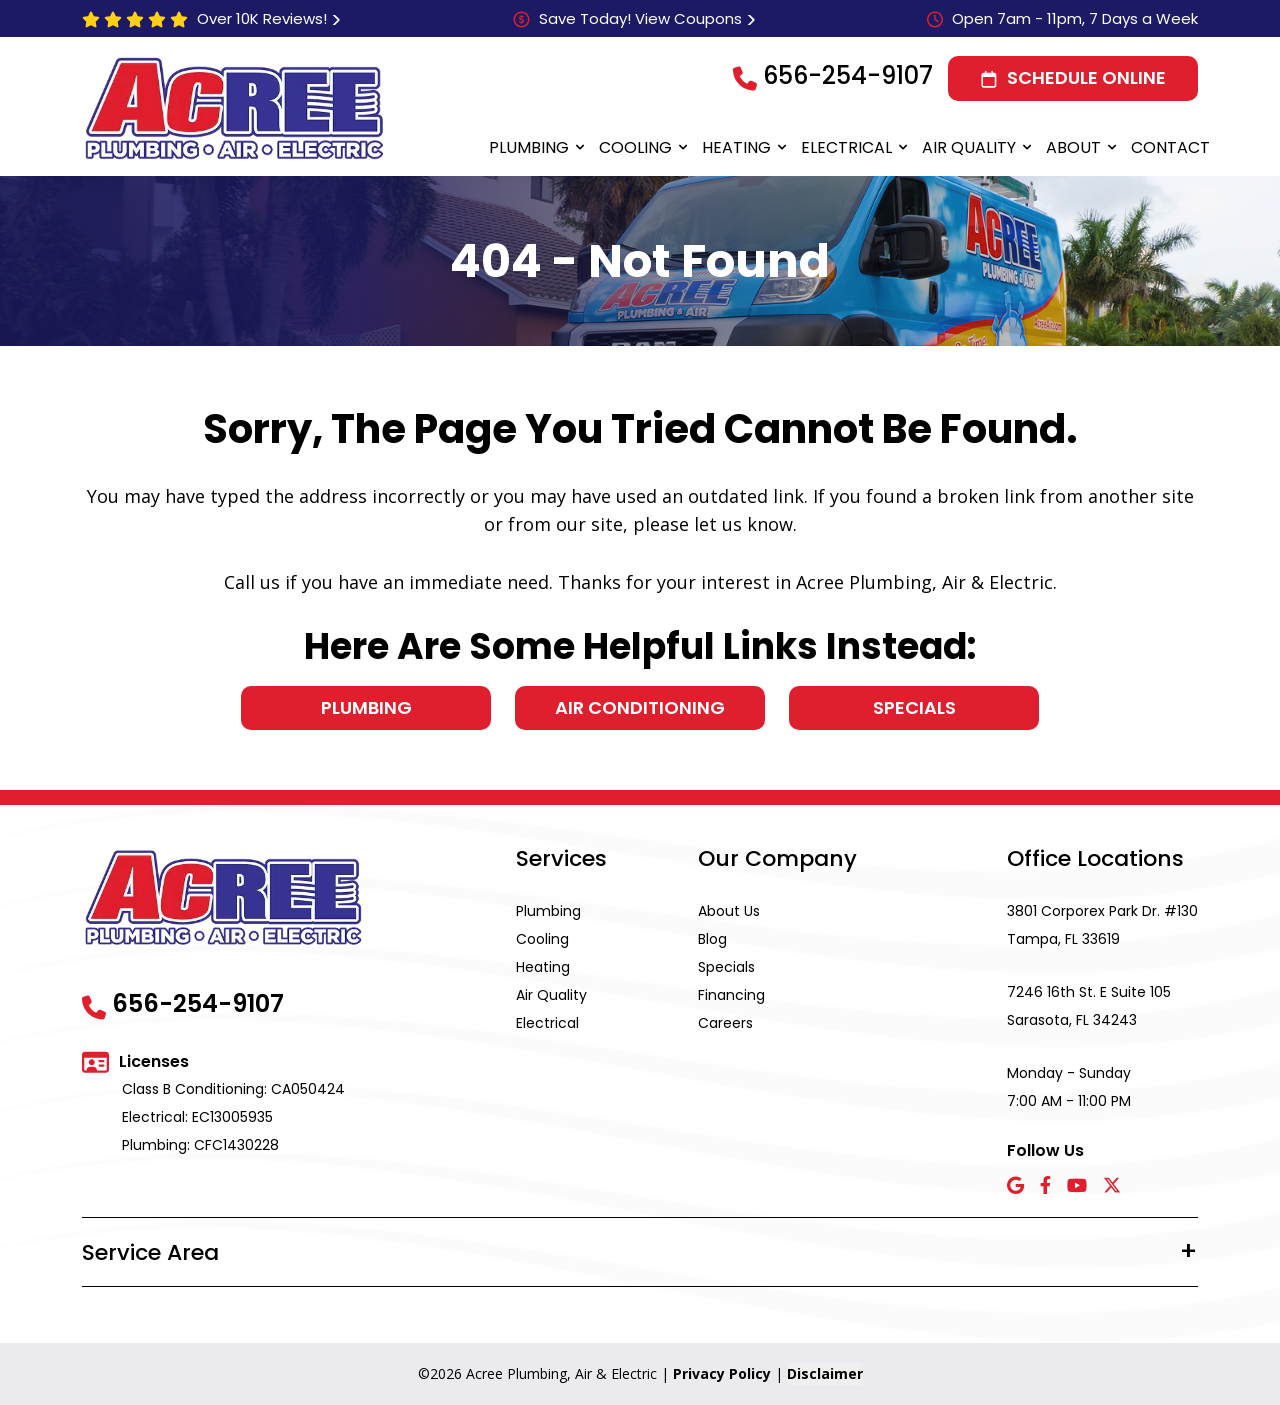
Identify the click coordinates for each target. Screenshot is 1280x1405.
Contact (1170, 147)
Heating (736, 147)
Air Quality (969, 147)
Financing (731, 995)
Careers (725, 1023)
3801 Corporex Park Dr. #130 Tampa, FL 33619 (1102, 925)
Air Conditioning (640, 707)
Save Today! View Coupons (640, 18)
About (1073, 147)
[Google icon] (1015, 1186)
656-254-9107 (848, 75)
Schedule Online (1086, 77)
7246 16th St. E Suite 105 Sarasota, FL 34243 (1089, 1006)
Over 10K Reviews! (262, 18)
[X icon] (1112, 1186)
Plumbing (529, 147)
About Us (729, 911)
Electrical (846, 147)
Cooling (635, 147)
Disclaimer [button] (825, 1373)
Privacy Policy (722, 1373)
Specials (914, 707)
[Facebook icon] (1045, 1186)
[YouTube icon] (1077, 1186)
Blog (712, 939)
